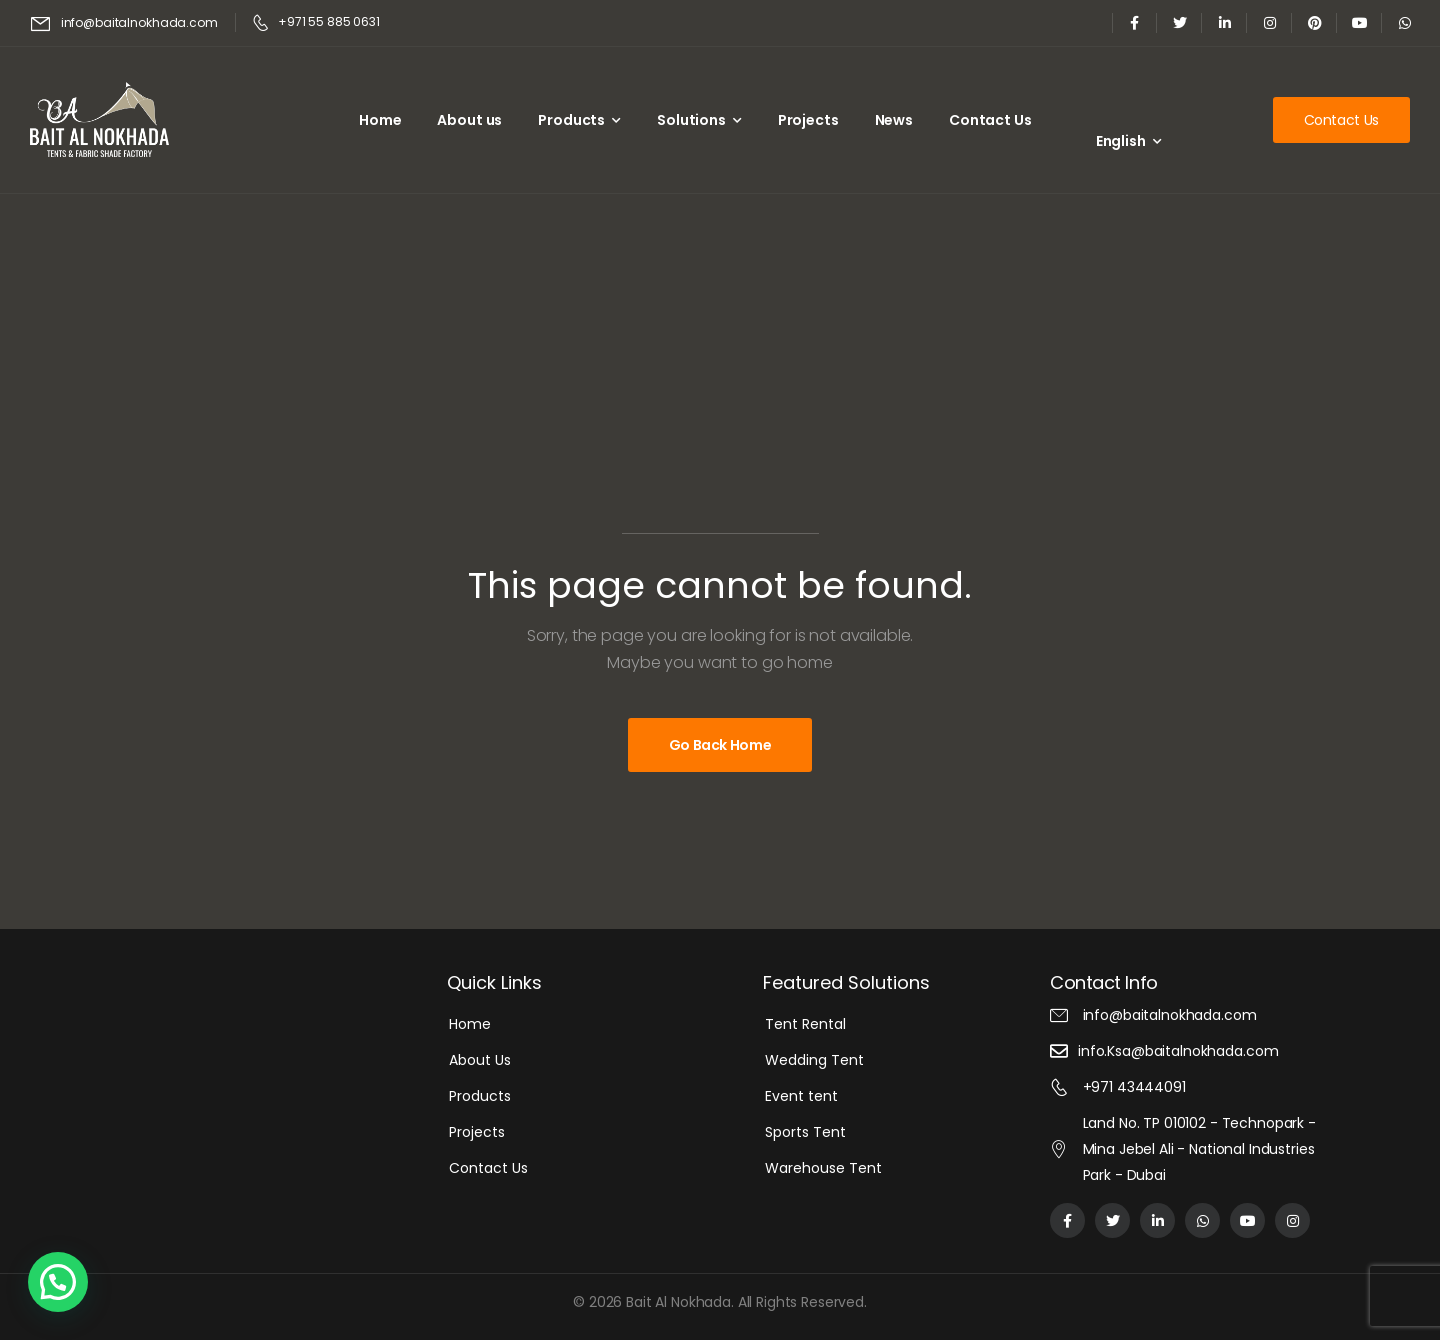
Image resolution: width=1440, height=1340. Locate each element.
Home (380, 120)
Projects (808, 120)
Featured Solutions (846, 982)
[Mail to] (124, 23)
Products (571, 120)
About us (469, 120)
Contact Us (990, 120)
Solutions (691, 120)
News (894, 120)
